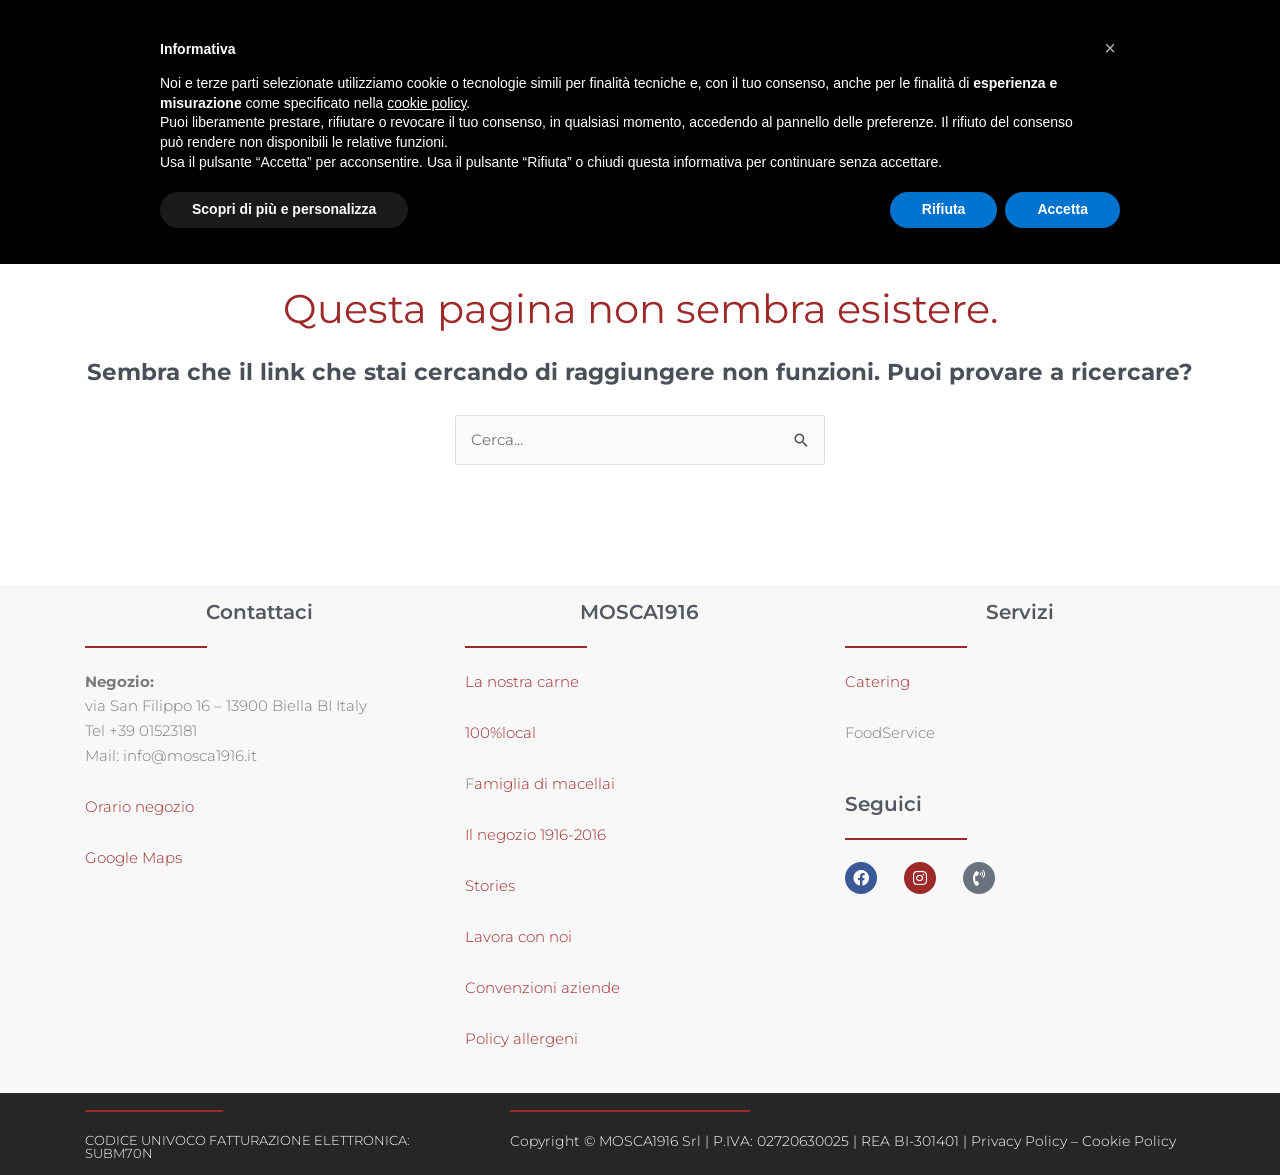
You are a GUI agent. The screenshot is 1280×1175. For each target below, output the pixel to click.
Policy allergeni (521, 1038)
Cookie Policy (1129, 1141)
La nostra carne (524, 681)
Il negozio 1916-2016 (535, 834)
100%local (500, 732)
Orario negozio (139, 807)
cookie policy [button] (426, 103)
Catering (877, 681)
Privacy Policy (1019, 1141)
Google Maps (133, 858)
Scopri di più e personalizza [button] (284, 209)
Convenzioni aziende (542, 987)
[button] (1110, 48)
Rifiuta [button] (944, 209)
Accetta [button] (1062, 209)
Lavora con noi (518, 936)
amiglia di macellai (544, 783)
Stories (490, 885)
